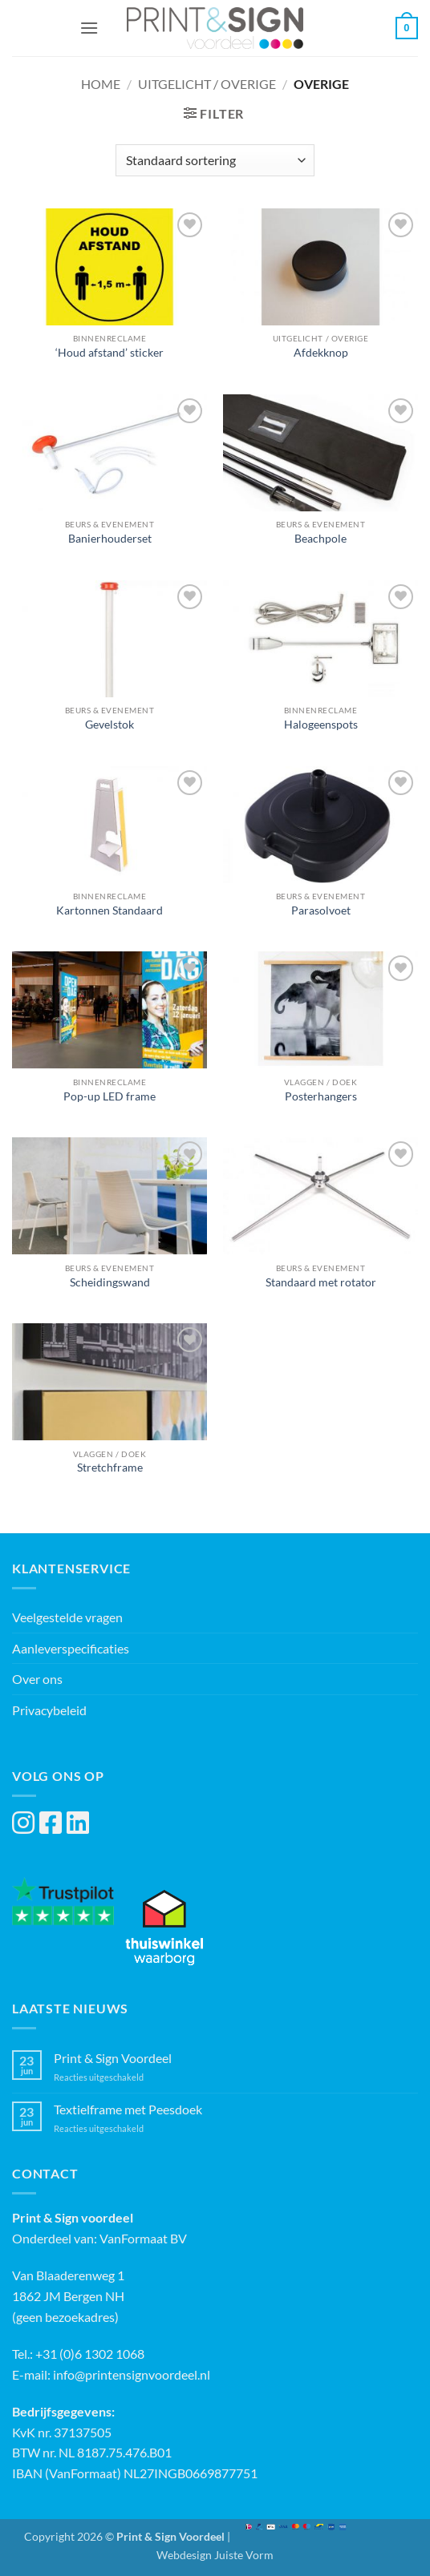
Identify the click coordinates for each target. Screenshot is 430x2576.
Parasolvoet (321, 910)
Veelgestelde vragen (67, 1617)
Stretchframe (110, 1467)
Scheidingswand (110, 1282)
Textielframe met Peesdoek (128, 2109)
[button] (89, 27)
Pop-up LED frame (109, 1096)
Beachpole (320, 538)
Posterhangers (321, 1096)
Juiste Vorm (244, 2555)
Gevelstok (109, 724)
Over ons (37, 1678)
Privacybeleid (49, 1710)
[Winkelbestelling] (215, 160)
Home (100, 83)
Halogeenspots (321, 724)
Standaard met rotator (321, 1282)
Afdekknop (321, 352)
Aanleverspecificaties (70, 1648)
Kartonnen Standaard (109, 910)
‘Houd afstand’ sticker (109, 352)
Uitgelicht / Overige (207, 83)
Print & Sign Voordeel (113, 2057)
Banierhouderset (110, 538)
